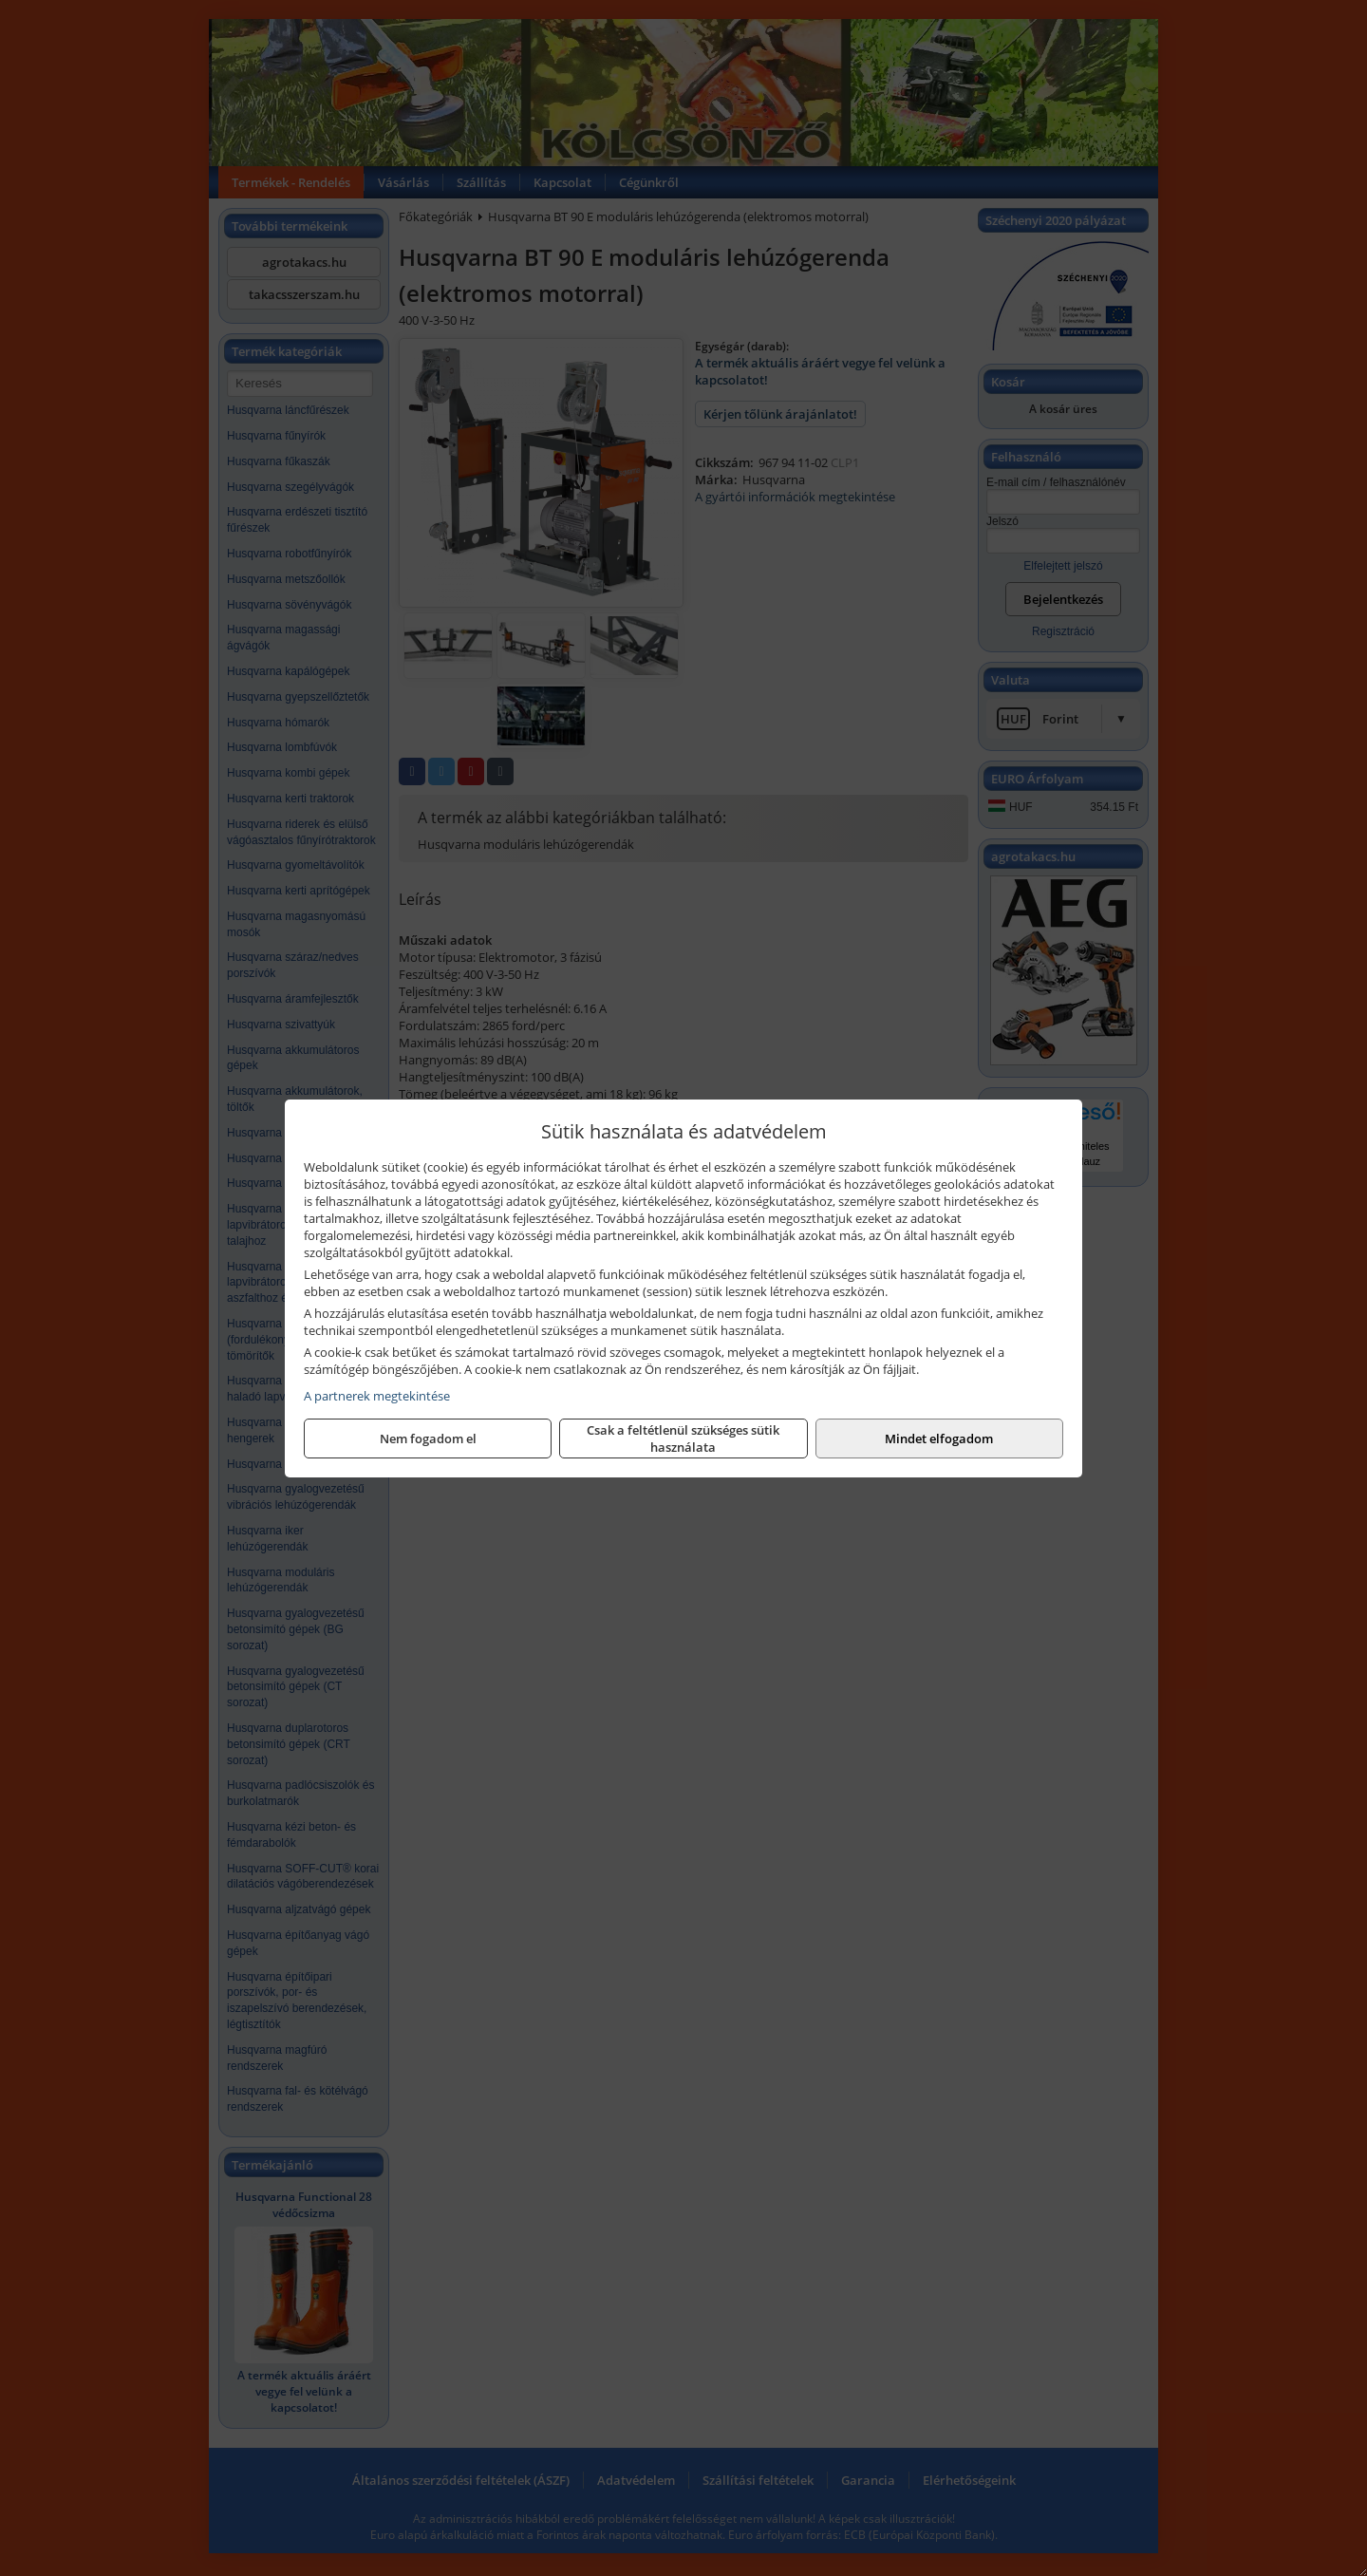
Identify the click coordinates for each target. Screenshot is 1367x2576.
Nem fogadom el (428, 1438)
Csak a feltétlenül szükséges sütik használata (683, 1438)
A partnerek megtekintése (377, 1395)
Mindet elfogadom (939, 1438)
